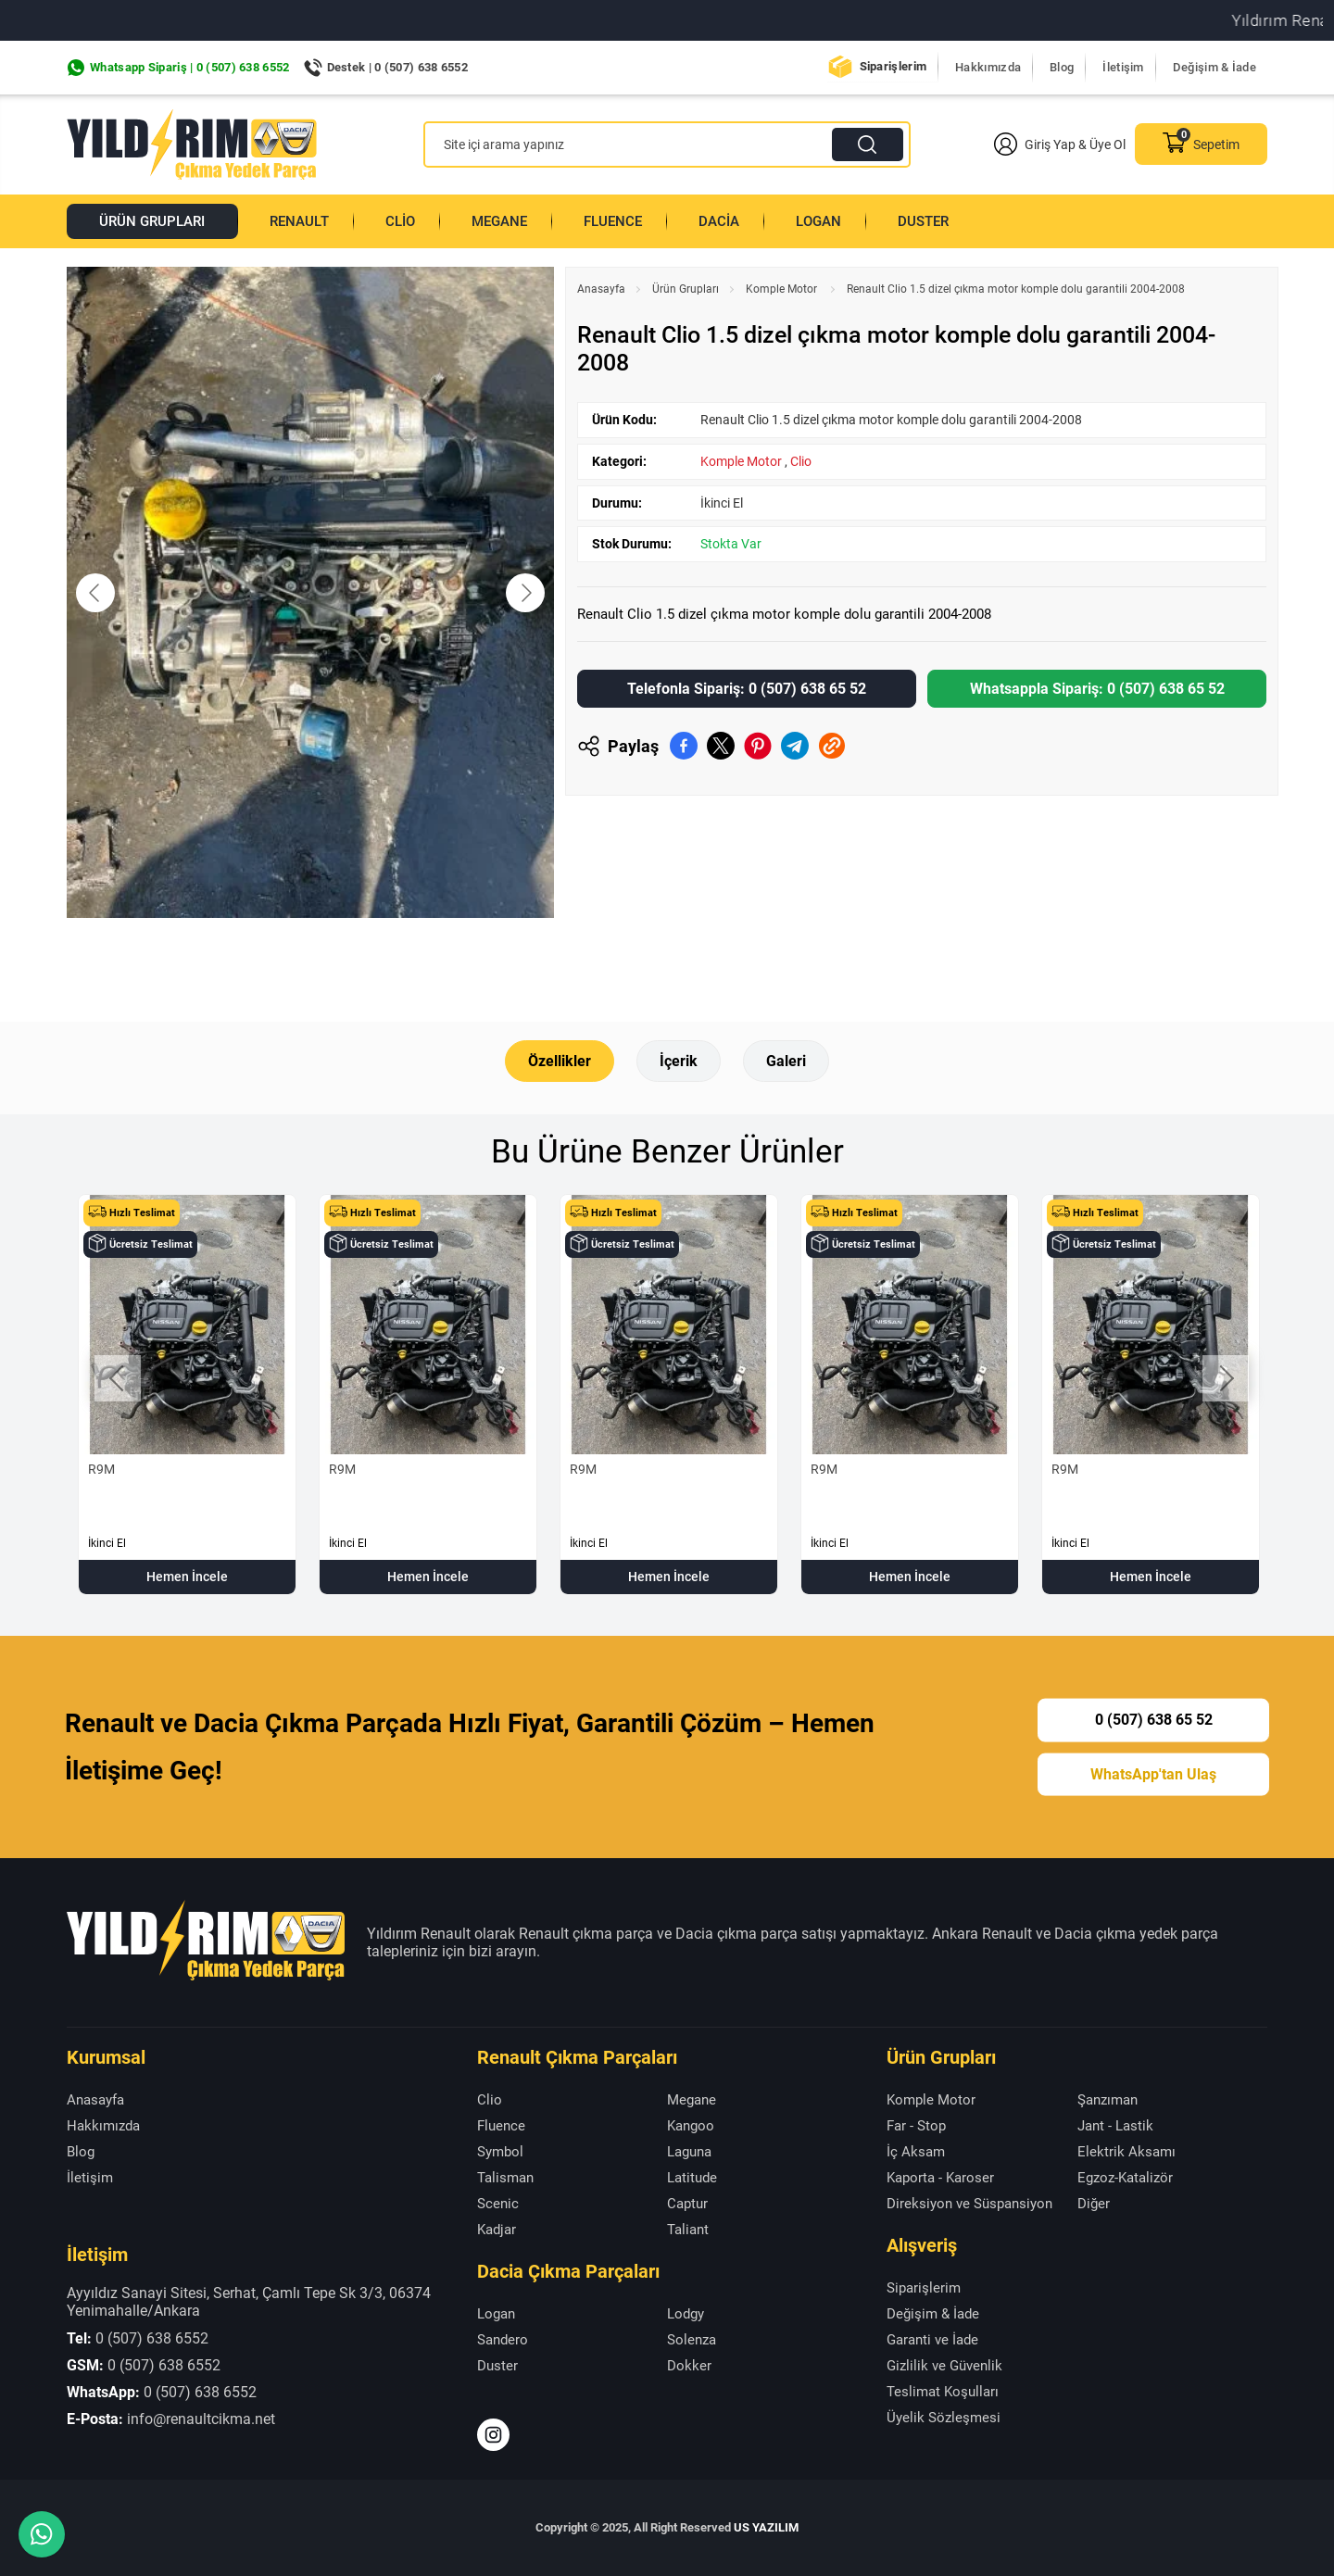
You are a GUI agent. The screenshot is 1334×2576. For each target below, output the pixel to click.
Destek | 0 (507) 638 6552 (398, 67)
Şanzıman (1107, 2099)
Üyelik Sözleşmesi (943, 2417)
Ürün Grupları (152, 221)
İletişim (1122, 67)
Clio (400, 221)
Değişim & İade (1214, 67)
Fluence (613, 221)
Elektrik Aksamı (1126, 2150)
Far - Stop (916, 2125)
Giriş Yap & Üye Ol (1060, 144)
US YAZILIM (766, 2527)
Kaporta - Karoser (940, 2176)
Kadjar (496, 2228)
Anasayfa (601, 289)
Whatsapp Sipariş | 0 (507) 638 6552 (190, 67)
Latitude (692, 2176)
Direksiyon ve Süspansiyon (969, 2202)
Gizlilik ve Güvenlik (944, 2365)
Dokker (689, 2365)
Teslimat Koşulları (943, 2391)
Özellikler (559, 1061)
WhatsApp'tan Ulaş (1153, 1773)
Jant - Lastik (1115, 2125)
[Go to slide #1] (262, 958)
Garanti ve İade (932, 2339)
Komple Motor (783, 289)
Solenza (691, 2339)
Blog (1062, 67)
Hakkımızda (988, 67)
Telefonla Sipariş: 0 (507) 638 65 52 (746, 688)
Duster (923, 221)
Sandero (502, 2339)
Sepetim (1201, 144)
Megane (499, 221)
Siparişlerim (893, 66)
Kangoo (690, 2125)
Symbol (500, 2150)
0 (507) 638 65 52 (1154, 1719)
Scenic (498, 2202)
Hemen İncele (187, 1576)
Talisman (505, 2176)
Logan (818, 221)
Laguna (689, 2150)
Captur (687, 2202)
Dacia (718, 221)
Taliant (688, 2228)
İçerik (679, 1061)
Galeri (786, 1061)
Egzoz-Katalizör (1125, 2176)
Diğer (1093, 2202)
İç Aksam (916, 2150)
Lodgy (685, 2314)
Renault (300, 221)
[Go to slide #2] (358, 958)
